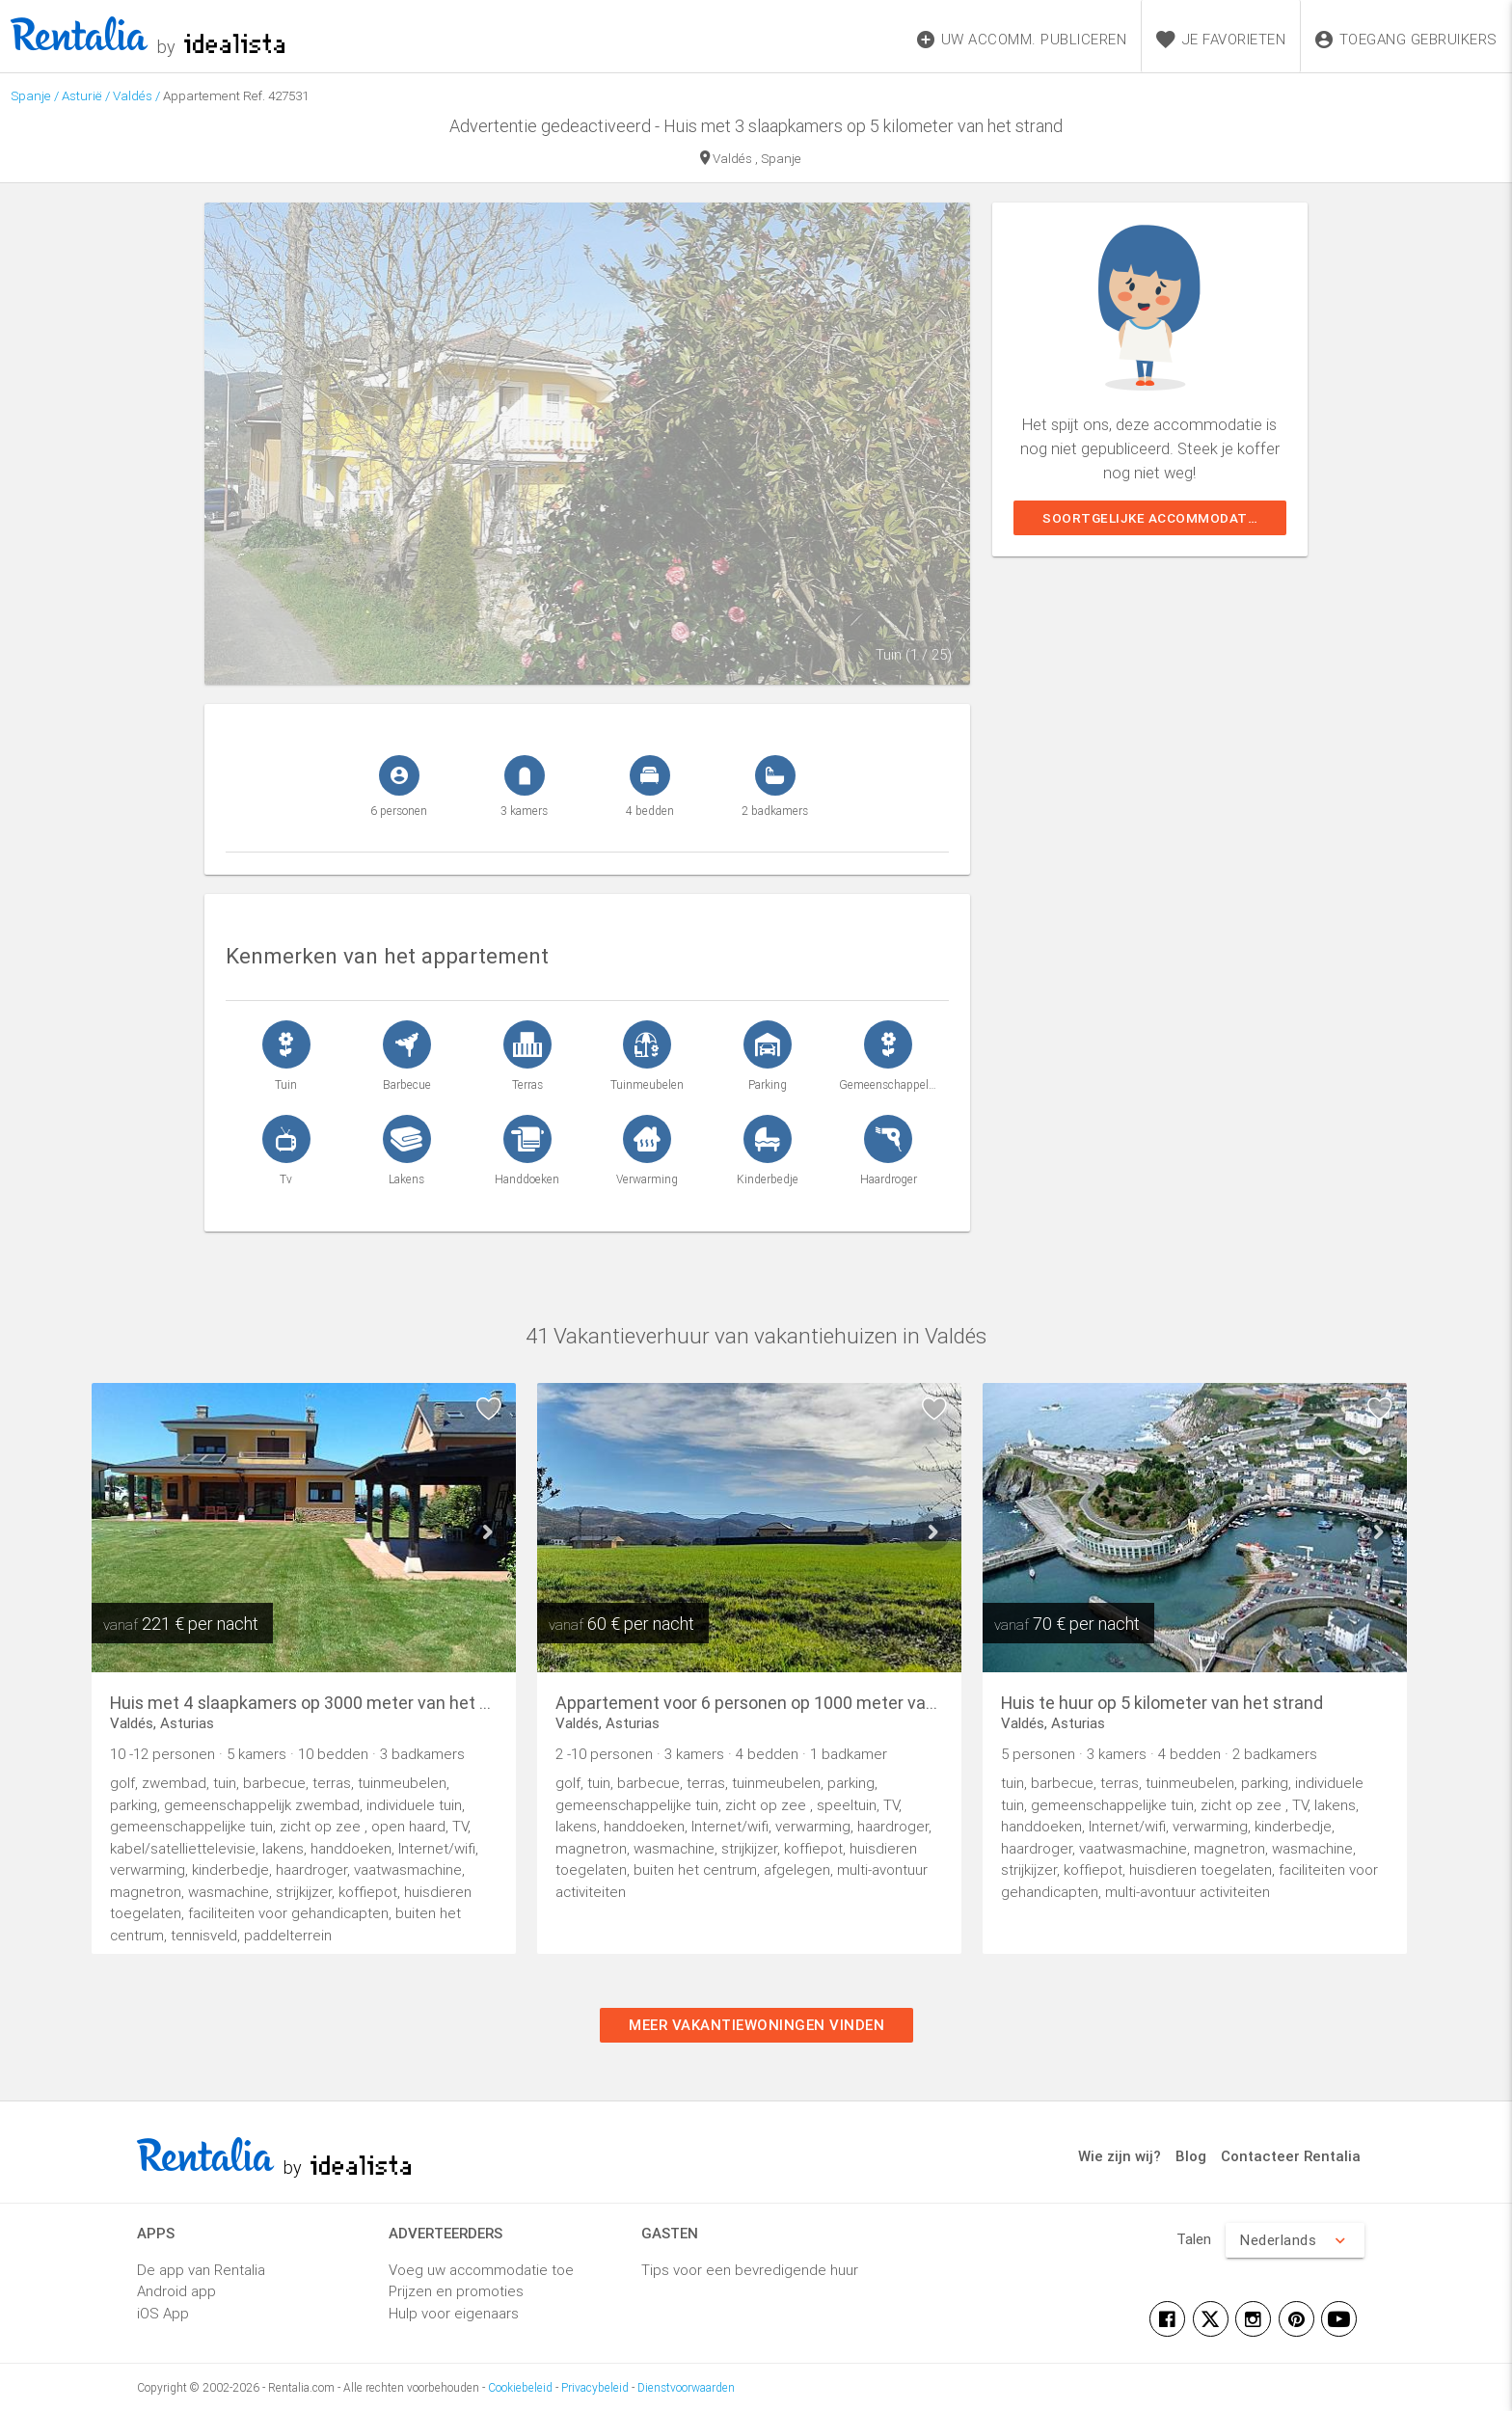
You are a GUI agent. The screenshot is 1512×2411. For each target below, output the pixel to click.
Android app (176, 2291)
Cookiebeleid (520, 2387)
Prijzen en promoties (456, 2291)
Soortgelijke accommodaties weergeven (1164, 518)
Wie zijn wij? (1119, 2156)
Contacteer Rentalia (1291, 2156)
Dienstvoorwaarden (686, 2387)
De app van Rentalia (201, 2270)
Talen (1193, 2239)
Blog (1190, 2156)
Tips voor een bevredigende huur (749, 2270)
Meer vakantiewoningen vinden (756, 2025)
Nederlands (1295, 2240)
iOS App (163, 2313)
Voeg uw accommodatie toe (481, 2270)
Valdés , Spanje (750, 160)
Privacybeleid (595, 2387)
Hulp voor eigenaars (454, 2313)
